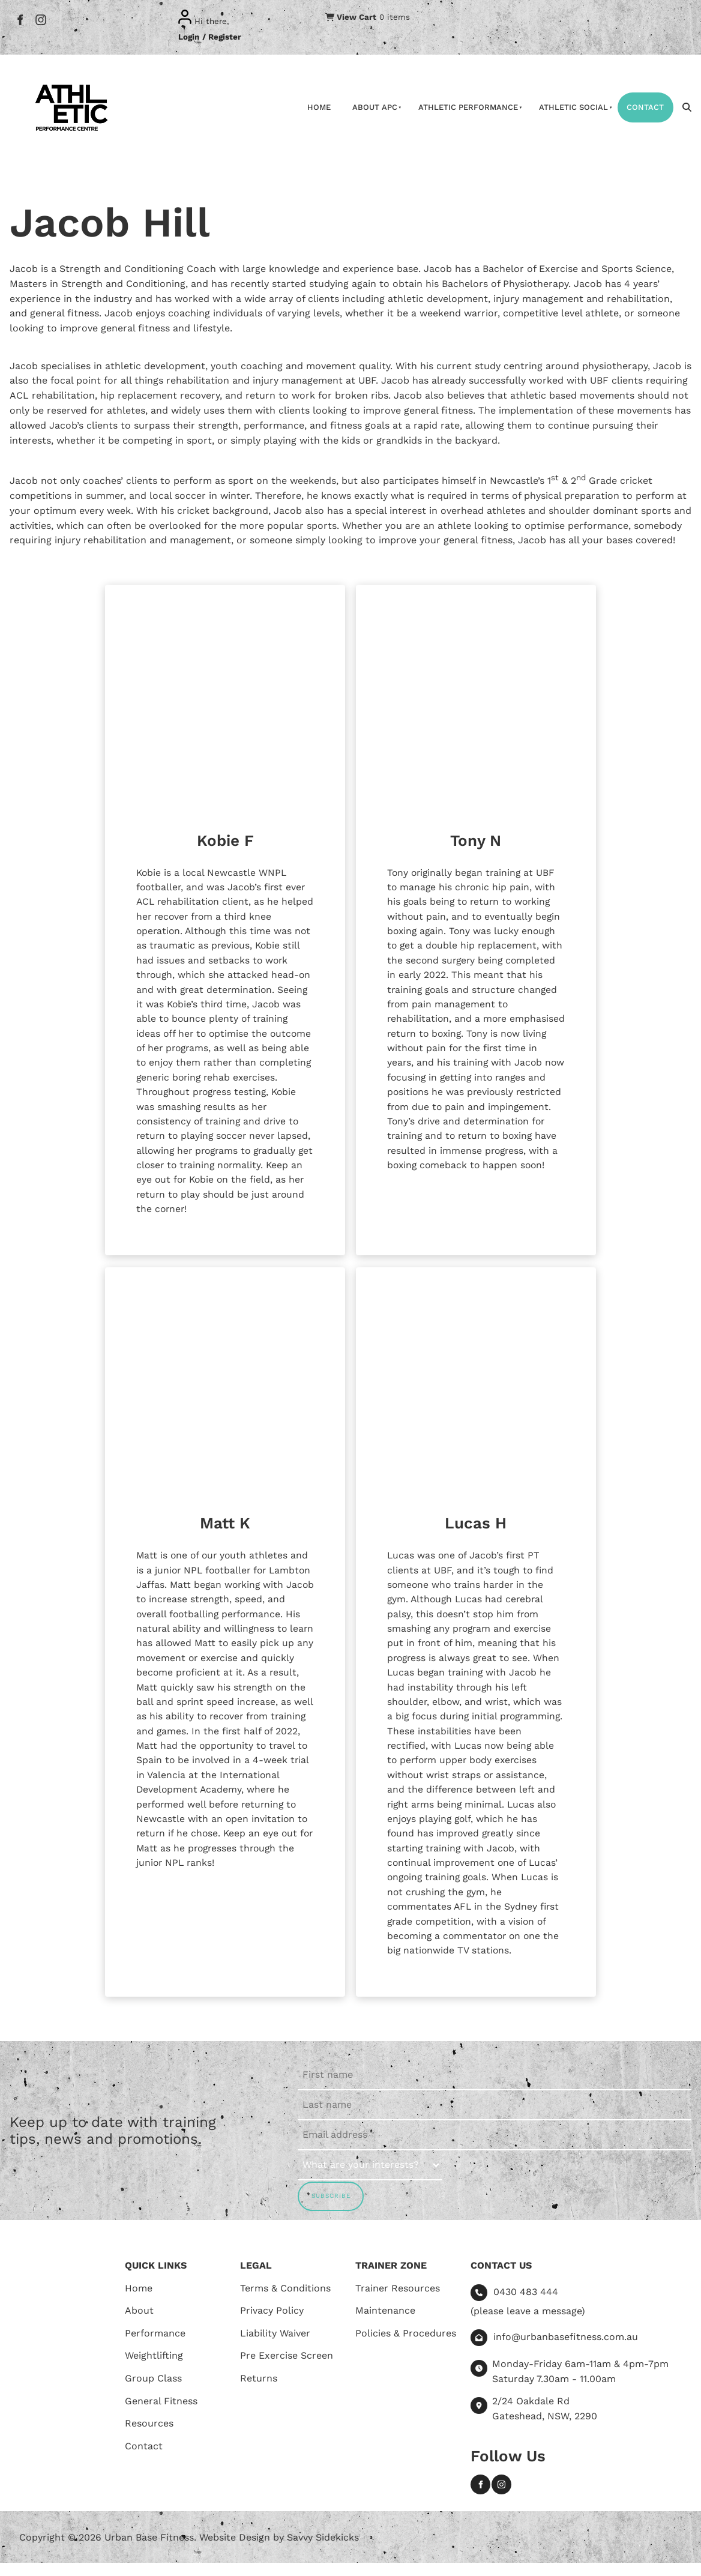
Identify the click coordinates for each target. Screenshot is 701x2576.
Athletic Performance (468, 107)
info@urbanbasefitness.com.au (565, 2350)
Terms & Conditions (285, 2301)
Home (319, 107)
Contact (645, 107)
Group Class (153, 2391)
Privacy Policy (272, 2323)
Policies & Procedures (405, 2346)
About (139, 2323)
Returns (258, 2391)
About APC (374, 107)
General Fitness (161, 2414)
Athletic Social (573, 107)
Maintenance (385, 2323)
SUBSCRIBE (330, 2209)
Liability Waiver (275, 2346)
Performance (155, 2346)
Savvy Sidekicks (323, 2550)
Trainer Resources (397, 2301)
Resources (149, 2436)
